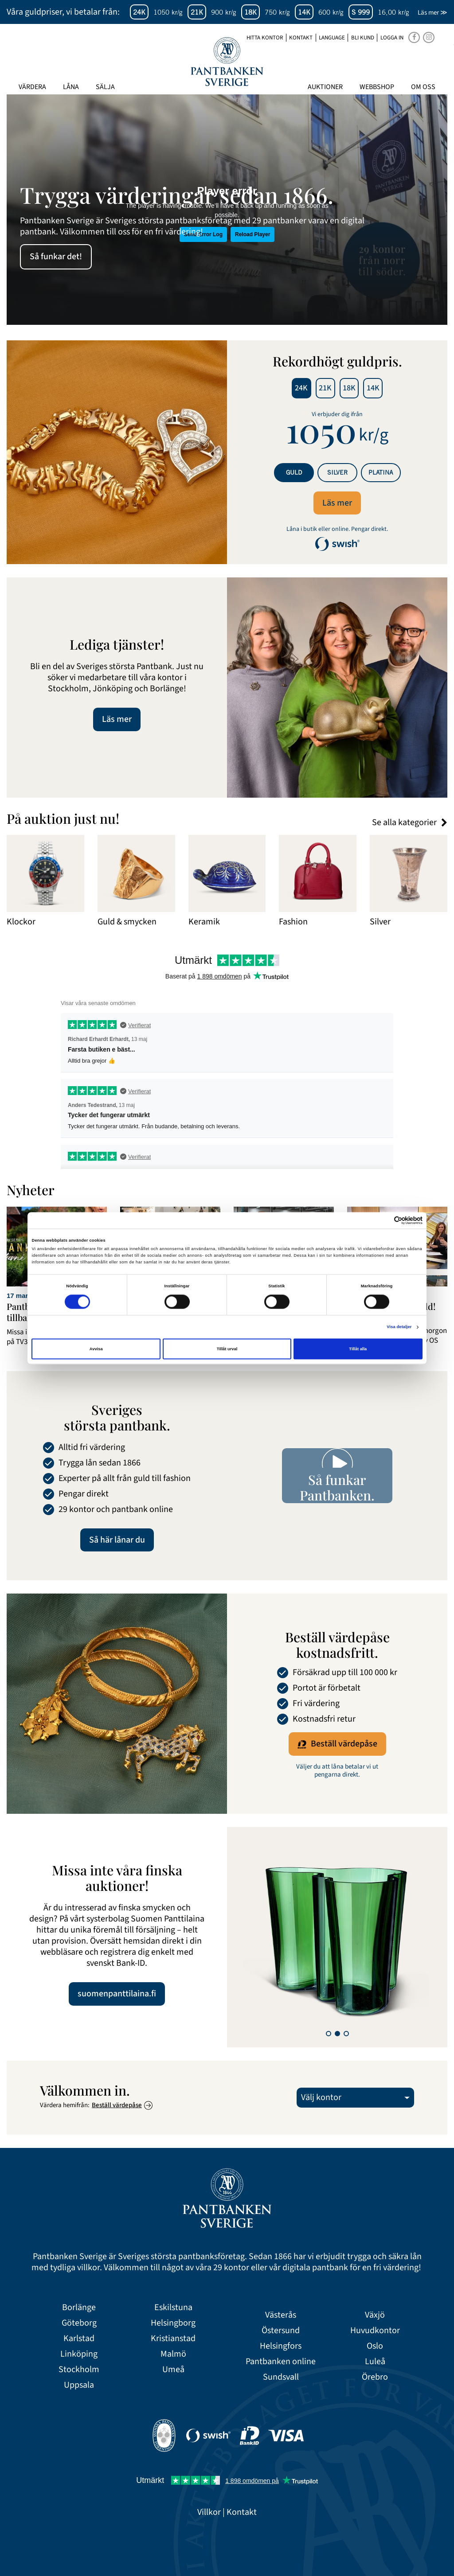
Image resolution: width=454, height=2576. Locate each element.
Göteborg (79, 2323)
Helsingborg (173, 2323)
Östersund (281, 2330)
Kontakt (301, 38)
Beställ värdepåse (337, 1744)
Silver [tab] (337, 472)
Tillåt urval (227, 1349)
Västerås (280, 2315)
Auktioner (325, 87)
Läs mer (337, 503)
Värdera (32, 87)
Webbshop (377, 87)
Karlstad (78, 2338)
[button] (328, 2033)
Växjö (375, 2315)
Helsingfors (280, 2346)
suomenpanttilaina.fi (117, 1994)
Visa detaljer (399, 1327)
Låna (71, 87)
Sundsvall (281, 2377)
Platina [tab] (380, 472)
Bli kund (362, 38)
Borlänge (79, 2307)
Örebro (375, 2377)
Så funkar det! (56, 256)
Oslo (375, 2346)
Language (332, 38)
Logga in (391, 38)
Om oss (423, 87)
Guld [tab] (294, 472)
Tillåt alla (358, 1349)
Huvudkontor (375, 2330)
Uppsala (79, 2385)
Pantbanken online (281, 2361)
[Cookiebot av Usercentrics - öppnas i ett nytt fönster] (384, 1220)
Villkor (209, 2512)
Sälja (105, 87)
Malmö (173, 2354)
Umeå (173, 2369)
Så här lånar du (117, 1540)
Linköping (79, 2354)
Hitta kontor (265, 38)
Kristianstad (173, 2338)
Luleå (375, 2361)
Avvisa (96, 1349)
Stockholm (79, 2369)
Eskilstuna (173, 2307)
